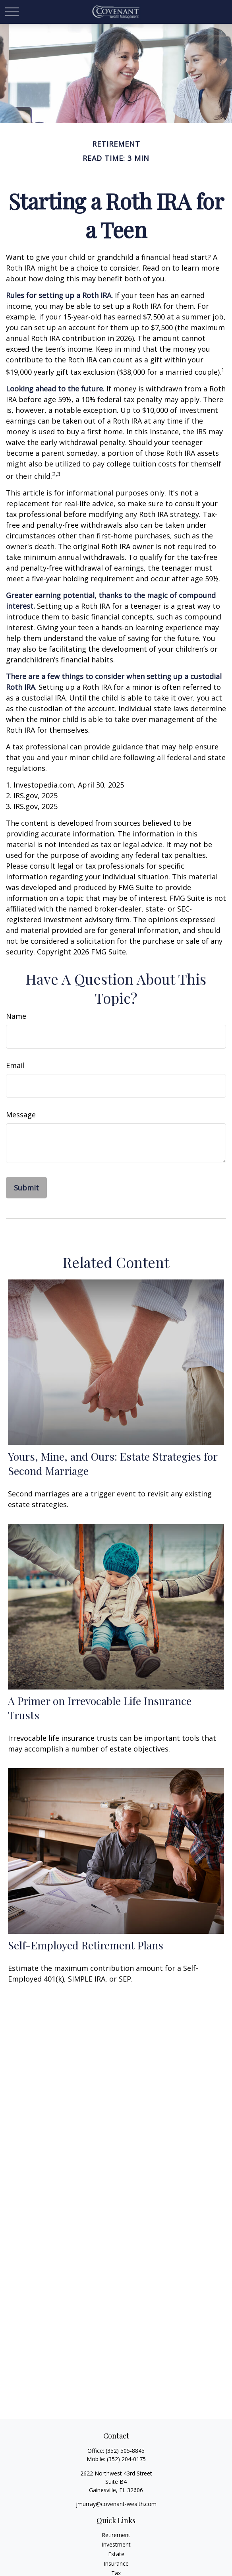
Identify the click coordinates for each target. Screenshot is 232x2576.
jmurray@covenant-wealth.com (116, 2504)
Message (21, 1114)
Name (16, 1016)
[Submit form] (26, 1187)
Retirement (116, 2535)
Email (15, 1065)
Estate (116, 2554)
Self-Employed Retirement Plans (85, 1945)
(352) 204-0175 (126, 2459)
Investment (116, 2544)
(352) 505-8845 (125, 2450)
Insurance (116, 2563)
